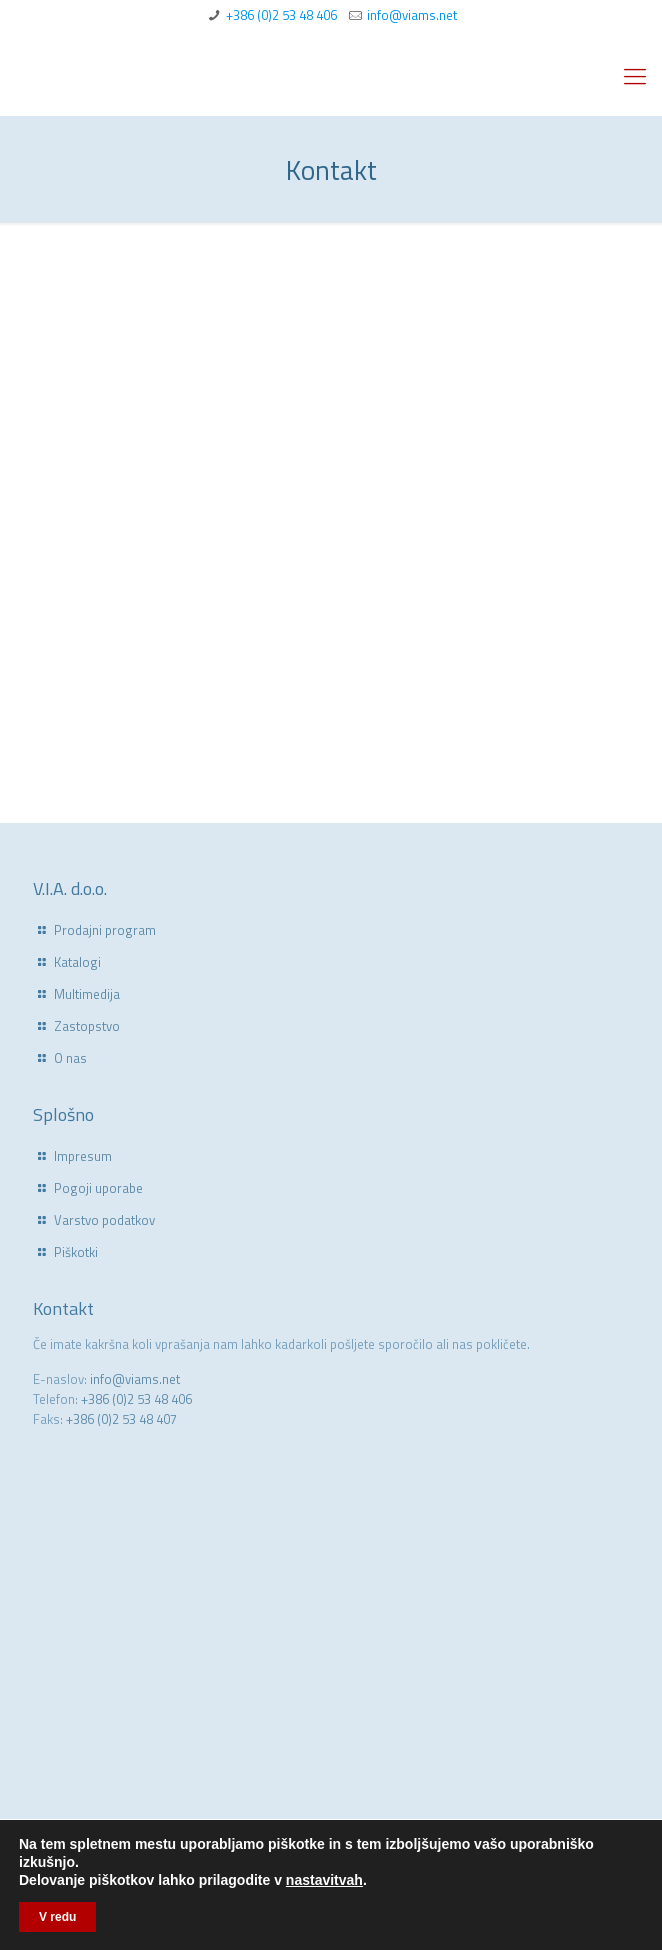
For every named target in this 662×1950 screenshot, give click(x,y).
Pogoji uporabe (98, 1188)
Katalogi (77, 962)
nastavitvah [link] (324, 1880)
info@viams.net (412, 15)
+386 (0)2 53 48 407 (121, 1419)
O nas (70, 1058)
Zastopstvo (87, 1026)
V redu (57, 1917)
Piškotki (76, 1252)
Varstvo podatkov (104, 1220)
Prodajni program (105, 930)
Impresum (83, 1156)
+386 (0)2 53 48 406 (281, 15)
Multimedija (87, 994)
